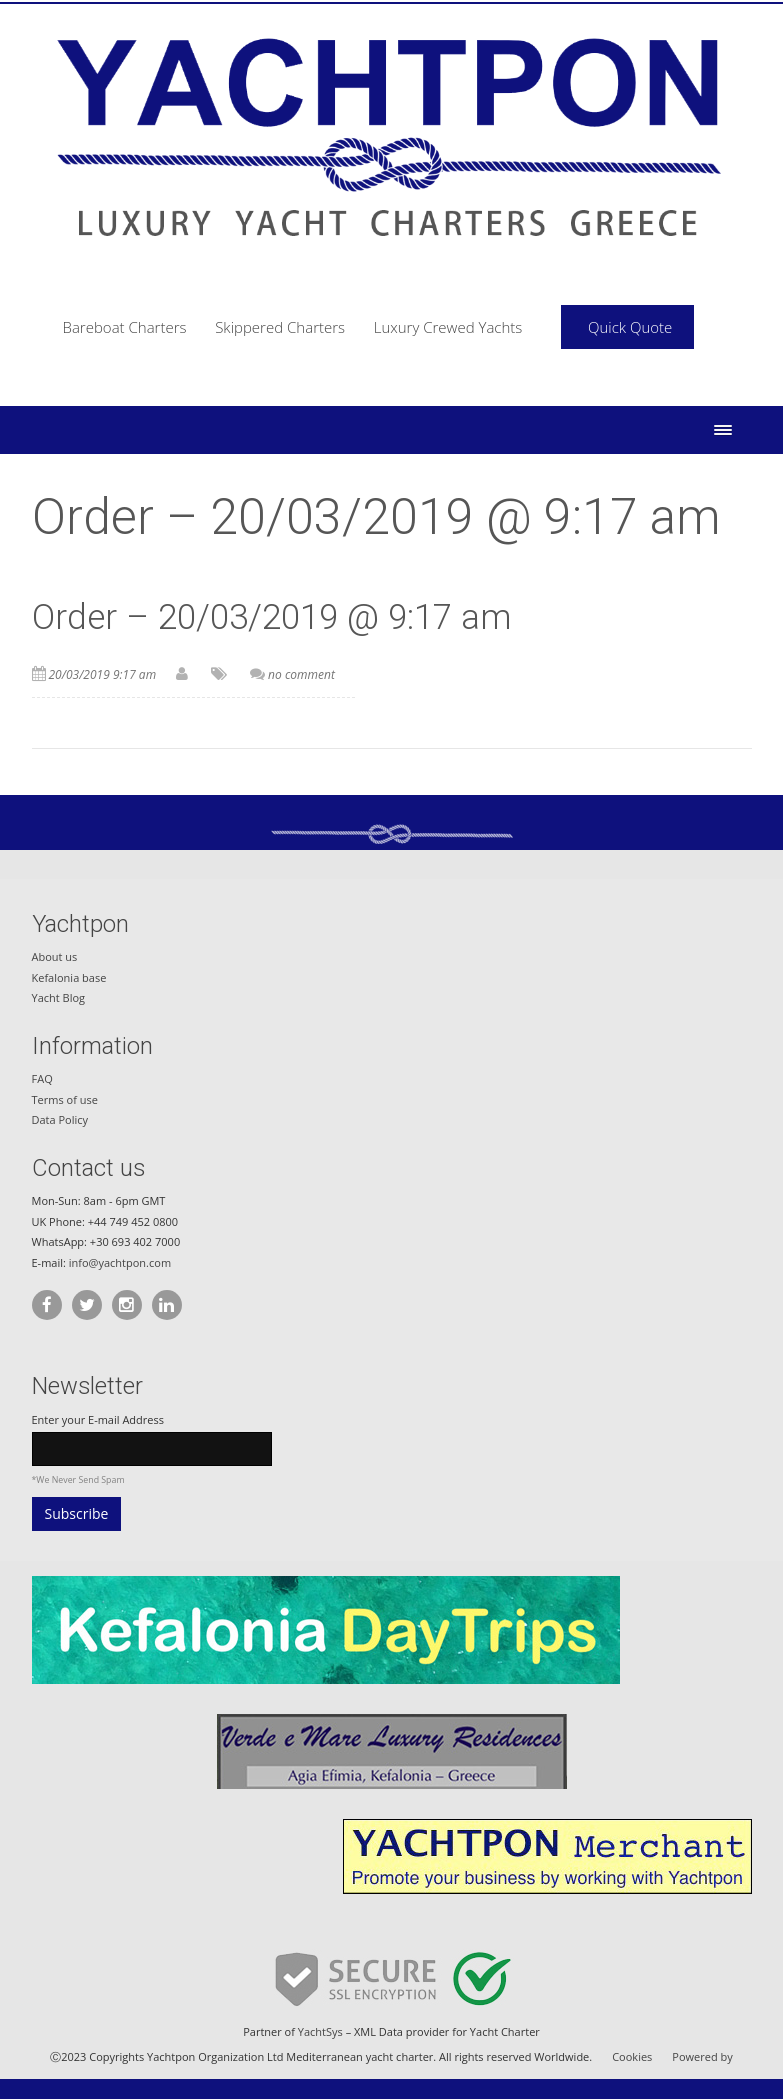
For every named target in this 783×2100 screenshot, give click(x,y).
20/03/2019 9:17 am (103, 674)
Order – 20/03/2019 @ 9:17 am (272, 617)
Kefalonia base (69, 977)
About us (55, 956)
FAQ (42, 1078)
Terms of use (65, 1099)
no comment (301, 674)
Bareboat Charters (125, 327)
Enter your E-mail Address (98, 1419)
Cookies (632, 2056)
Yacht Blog (59, 997)
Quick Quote (630, 327)
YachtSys (320, 2031)
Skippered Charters (280, 327)
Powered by (702, 2056)
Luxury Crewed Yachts (448, 327)
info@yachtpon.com (120, 1262)
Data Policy (60, 1119)
